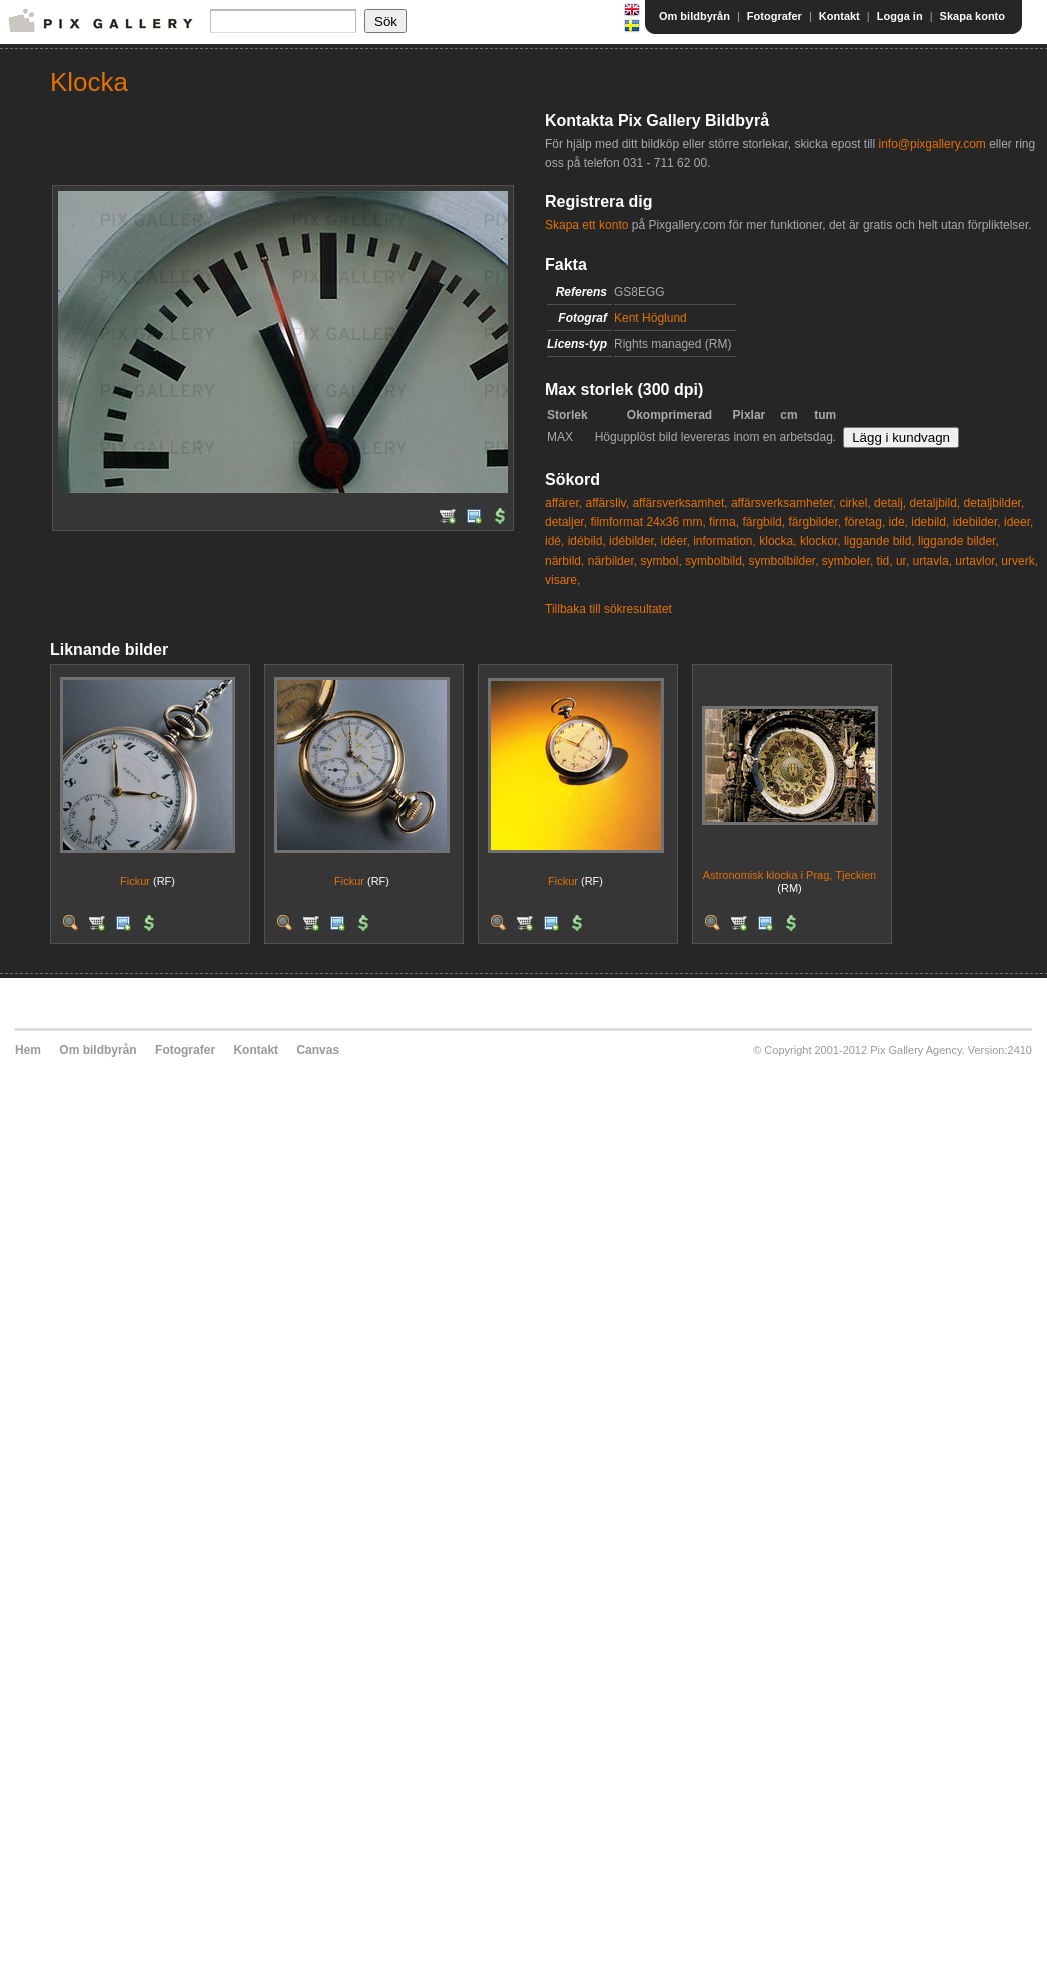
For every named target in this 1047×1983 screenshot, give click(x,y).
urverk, (1019, 561)
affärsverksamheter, (783, 503)
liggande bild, (879, 541)
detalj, (890, 503)
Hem (28, 1050)
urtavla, (932, 561)
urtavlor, (976, 561)
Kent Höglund (650, 318)
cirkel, (854, 503)
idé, (554, 541)
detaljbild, (934, 503)
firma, (724, 522)
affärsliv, (607, 503)
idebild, (930, 522)
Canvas (317, 1050)
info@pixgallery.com (931, 144)
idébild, (587, 541)
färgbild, (763, 522)
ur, (902, 561)
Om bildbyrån (694, 16)
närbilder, (612, 561)
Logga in (900, 16)
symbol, (660, 561)
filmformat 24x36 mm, (647, 522)
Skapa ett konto (586, 225)
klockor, (820, 541)
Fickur (135, 881)
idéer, (674, 541)
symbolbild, (715, 561)
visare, (562, 580)
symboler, (847, 561)
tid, (885, 561)
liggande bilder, (958, 541)
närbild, (564, 561)
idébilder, (633, 541)
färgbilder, (814, 522)
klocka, (777, 541)
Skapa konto (972, 16)
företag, (865, 522)
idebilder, (977, 522)
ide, (898, 522)
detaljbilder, (994, 503)
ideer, (1018, 522)
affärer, (563, 503)
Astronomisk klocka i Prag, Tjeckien (789, 875)
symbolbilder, (783, 561)
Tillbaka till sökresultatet (608, 609)
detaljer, (566, 522)
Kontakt (839, 16)
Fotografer (774, 16)
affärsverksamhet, (679, 503)
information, (724, 541)
